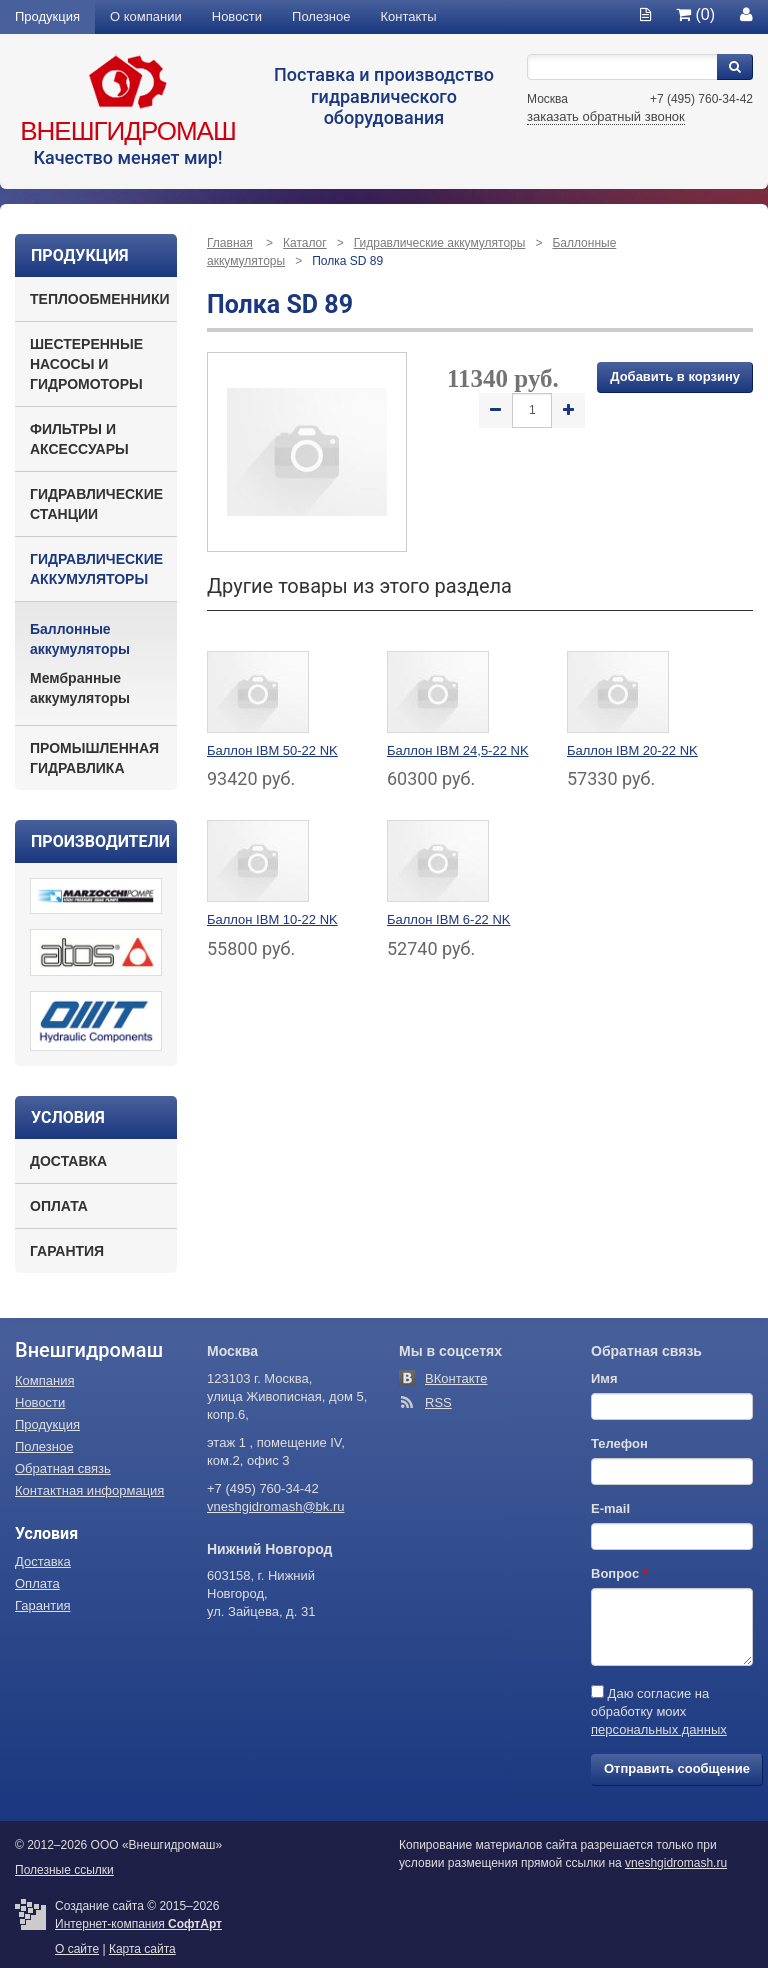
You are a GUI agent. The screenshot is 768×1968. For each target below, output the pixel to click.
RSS (438, 1402)
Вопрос (619, 1573)
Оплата (59, 1206)
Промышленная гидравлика (94, 758)
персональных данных (659, 1729)
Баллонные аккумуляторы (80, 639)
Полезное (321, 16)
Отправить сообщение (677, 1768)
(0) (695, 14)
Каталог (305, 243)
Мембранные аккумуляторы (80, 688)
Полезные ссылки (64, 1870)
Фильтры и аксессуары (79, 439)
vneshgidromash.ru (676, 1863)
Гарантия (67, 1251)
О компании (146, 16)
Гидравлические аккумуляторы (96, 569)
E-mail (610, 1508)
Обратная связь (63, 1468)
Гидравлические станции (96, 504)
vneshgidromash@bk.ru (275, 1506)
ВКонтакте (456, 1378)
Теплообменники (100, 299)
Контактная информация (89, 1490)
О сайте (77, 1949)
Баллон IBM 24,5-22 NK (458, 750)
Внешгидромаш (128, 131)
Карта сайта (142, 1949)
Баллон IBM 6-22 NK (449, 919)
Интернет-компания (138, 1924)
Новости (237, 16)
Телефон (619, 1443)
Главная (230, 243)
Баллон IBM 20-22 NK (632, 750)
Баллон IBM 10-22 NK (272, 919)
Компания (45, 1380)
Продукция (47, 16)
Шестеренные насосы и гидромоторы (86, 364)
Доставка (68, 1161)
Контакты (409, 16)
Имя (604, 1378)
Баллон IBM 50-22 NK (272, 750)
